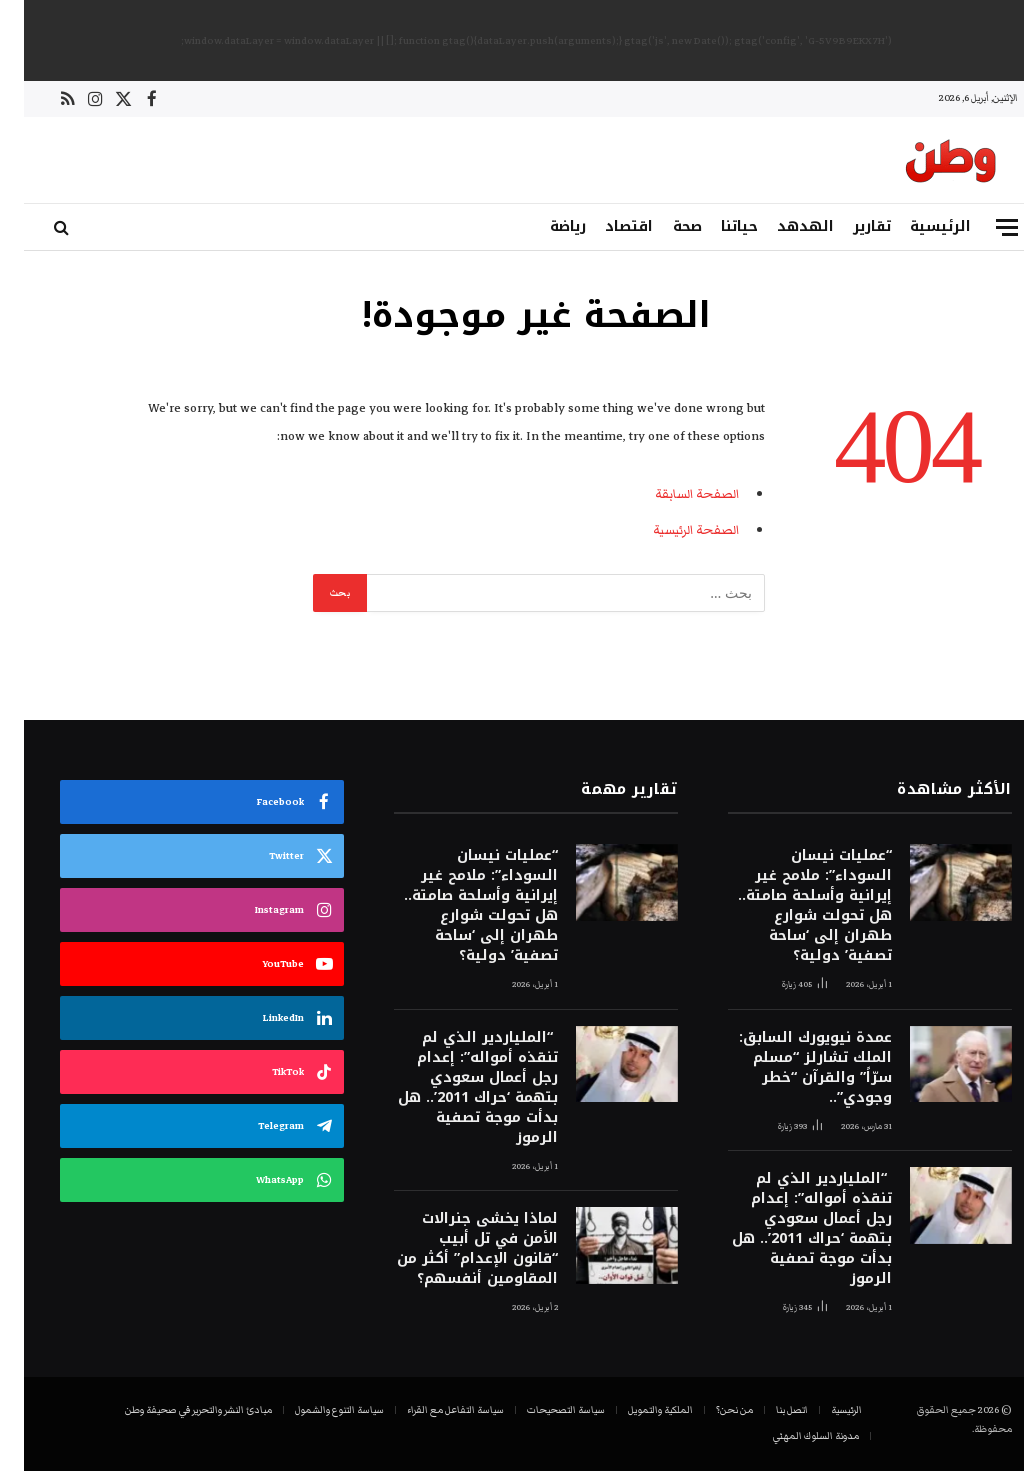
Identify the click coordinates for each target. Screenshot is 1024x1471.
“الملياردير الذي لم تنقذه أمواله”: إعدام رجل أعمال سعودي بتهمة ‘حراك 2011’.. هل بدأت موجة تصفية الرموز (788, 1229)
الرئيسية (916, 226)
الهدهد (781, 226)
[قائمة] (983, 227)
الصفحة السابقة (673, 494)
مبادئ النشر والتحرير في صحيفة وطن (174, 1410)
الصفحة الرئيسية (672, 530)
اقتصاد (605, 226)
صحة (663, 226)
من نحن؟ (710, 1410)
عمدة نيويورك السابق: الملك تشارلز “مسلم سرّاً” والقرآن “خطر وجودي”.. (791, 1068)
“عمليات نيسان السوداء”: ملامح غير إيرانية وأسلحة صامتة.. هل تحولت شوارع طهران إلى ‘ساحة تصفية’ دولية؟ (791, 906)
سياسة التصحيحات (542, 1410)
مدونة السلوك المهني (792, 1436)
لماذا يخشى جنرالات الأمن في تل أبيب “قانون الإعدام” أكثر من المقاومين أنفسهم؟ (453, 1249)
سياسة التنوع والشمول (315, 1410)
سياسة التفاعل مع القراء (431, 1410)
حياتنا (715, 226)
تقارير (848, 226)
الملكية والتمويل (636, 1410)
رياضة (544, 226)
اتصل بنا (768, 1410)
